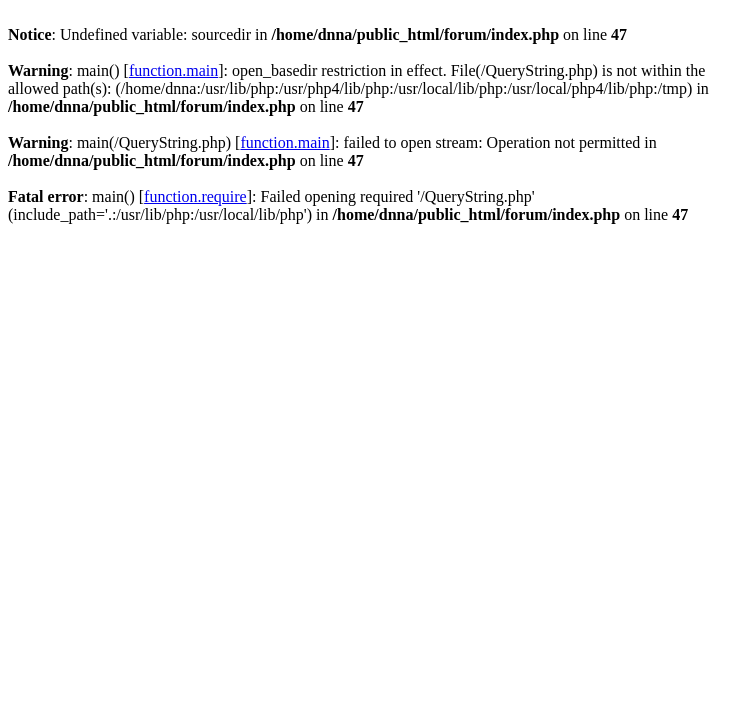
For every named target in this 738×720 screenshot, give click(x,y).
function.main (173, 70)
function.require (195, 196)
